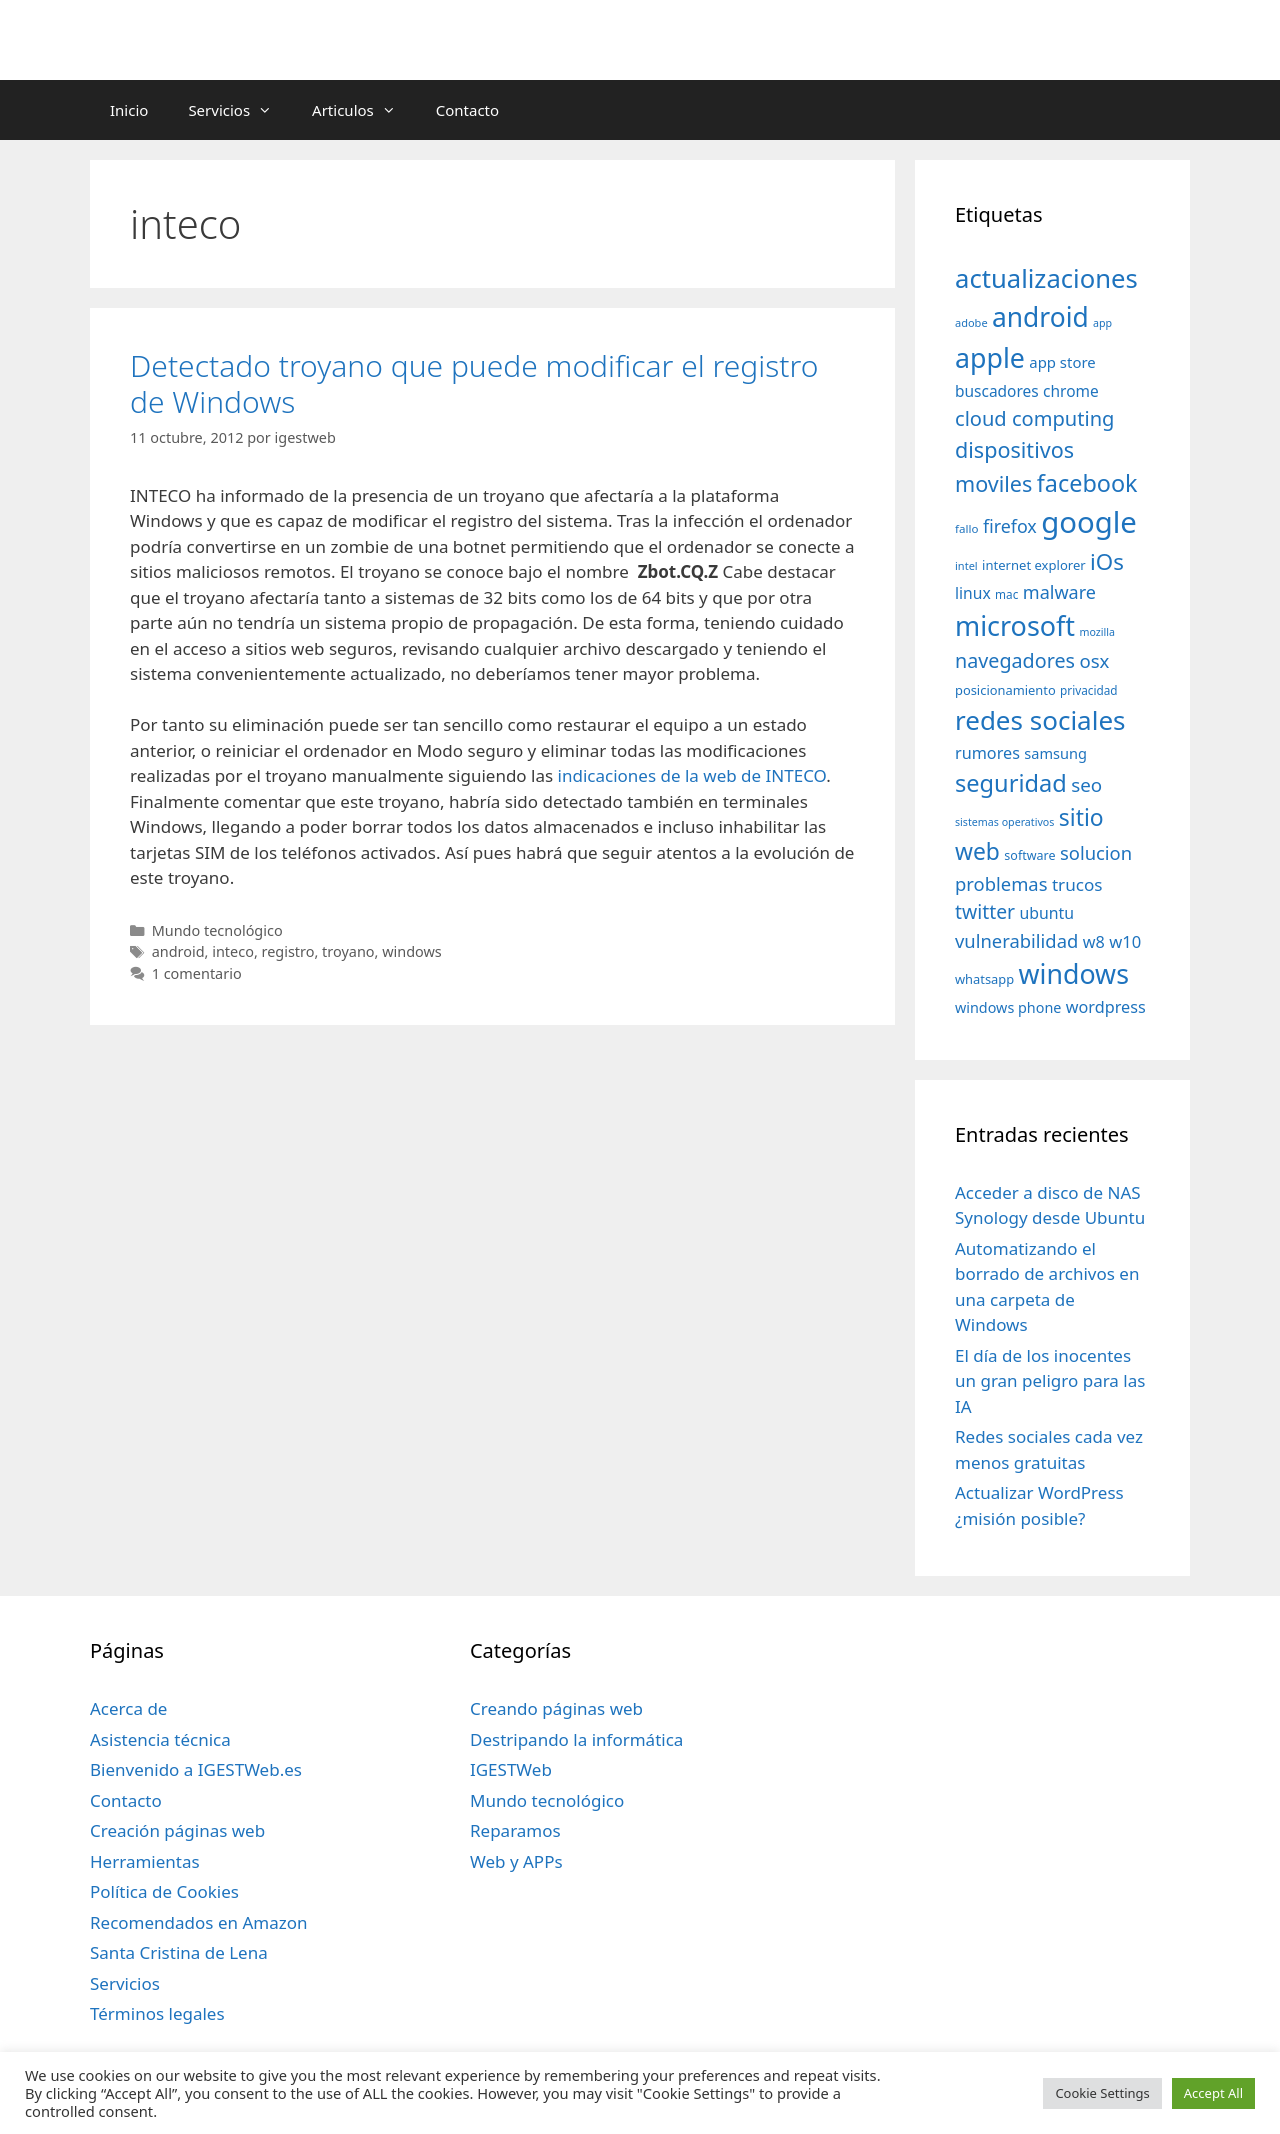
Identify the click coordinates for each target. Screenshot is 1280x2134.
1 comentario (197, 973)
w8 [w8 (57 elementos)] (1094, 942)
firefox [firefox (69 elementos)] (1010, 526)
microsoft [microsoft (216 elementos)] (1015, 625)
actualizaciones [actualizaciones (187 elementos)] (1046, 278)
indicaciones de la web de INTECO (692, 775)
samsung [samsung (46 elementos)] (1055, 753)
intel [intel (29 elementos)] (966, 565)
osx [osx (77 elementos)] (1094, 660)
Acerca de (128, 1708)
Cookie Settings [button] (1102, 2093)
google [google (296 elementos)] (1089, 522)
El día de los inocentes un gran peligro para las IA (1050, 1381)
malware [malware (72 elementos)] (1059, 592)
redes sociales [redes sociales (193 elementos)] (1040, 720)
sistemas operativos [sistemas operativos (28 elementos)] (1004, 822)
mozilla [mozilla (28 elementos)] (1098, 632)
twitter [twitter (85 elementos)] (985, 911)
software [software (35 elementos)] (1029, 855)
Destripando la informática (576, 1739)
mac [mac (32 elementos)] (1006, 594)
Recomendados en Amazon (198, 1922)
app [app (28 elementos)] (1102, 323)
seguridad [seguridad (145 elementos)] (1011, 783)
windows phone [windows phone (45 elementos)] (1008, 1007)
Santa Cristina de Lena (179, 1952)
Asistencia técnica (160, 1739)
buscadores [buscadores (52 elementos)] (997, 391)
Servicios (240, 110)
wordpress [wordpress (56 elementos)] (1106, 1007)
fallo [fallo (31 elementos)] (966, 528)
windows (412, 951)
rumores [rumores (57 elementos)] (987, 753)
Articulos (364, 110)
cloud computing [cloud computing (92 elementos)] (1034, 418)
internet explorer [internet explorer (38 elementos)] (1034, 565)
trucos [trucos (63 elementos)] (1077, 884)
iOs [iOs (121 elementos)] (1107, 561)
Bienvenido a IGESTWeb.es (196, 1769)
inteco (233, 951)
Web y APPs (516, 1861)
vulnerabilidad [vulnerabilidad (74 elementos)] (1016, 940)
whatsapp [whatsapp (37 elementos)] (984, 979)
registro (288, 951)
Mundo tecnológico (217, 930)
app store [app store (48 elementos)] (1062, 362)
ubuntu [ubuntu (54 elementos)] (1046, 913)
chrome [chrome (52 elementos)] (1071, 391)
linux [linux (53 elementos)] (973, 593)
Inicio (129, 110)
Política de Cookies (164, 1891)
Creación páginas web (177, 1830)
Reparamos (515, 1830)
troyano (348, 951)
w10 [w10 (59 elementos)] (1125, 941)
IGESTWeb (511, 1769)
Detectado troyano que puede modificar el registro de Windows (474, 383)
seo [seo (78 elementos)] (1086, 785)
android (178, 951)
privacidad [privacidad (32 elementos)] (1088, 690)
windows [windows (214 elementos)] (1074, 973)
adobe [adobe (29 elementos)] (971, 322)
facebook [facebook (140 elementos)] (1087, 483)
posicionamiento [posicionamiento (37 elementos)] (1005, 690)
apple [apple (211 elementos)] (990, 357)
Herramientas (145, 1861)
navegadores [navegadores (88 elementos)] (1015, 660)
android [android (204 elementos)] (1040, 317)
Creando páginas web (556, 1708)
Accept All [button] (1213, 2093)
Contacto (467, 110)
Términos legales (157, 2013)
